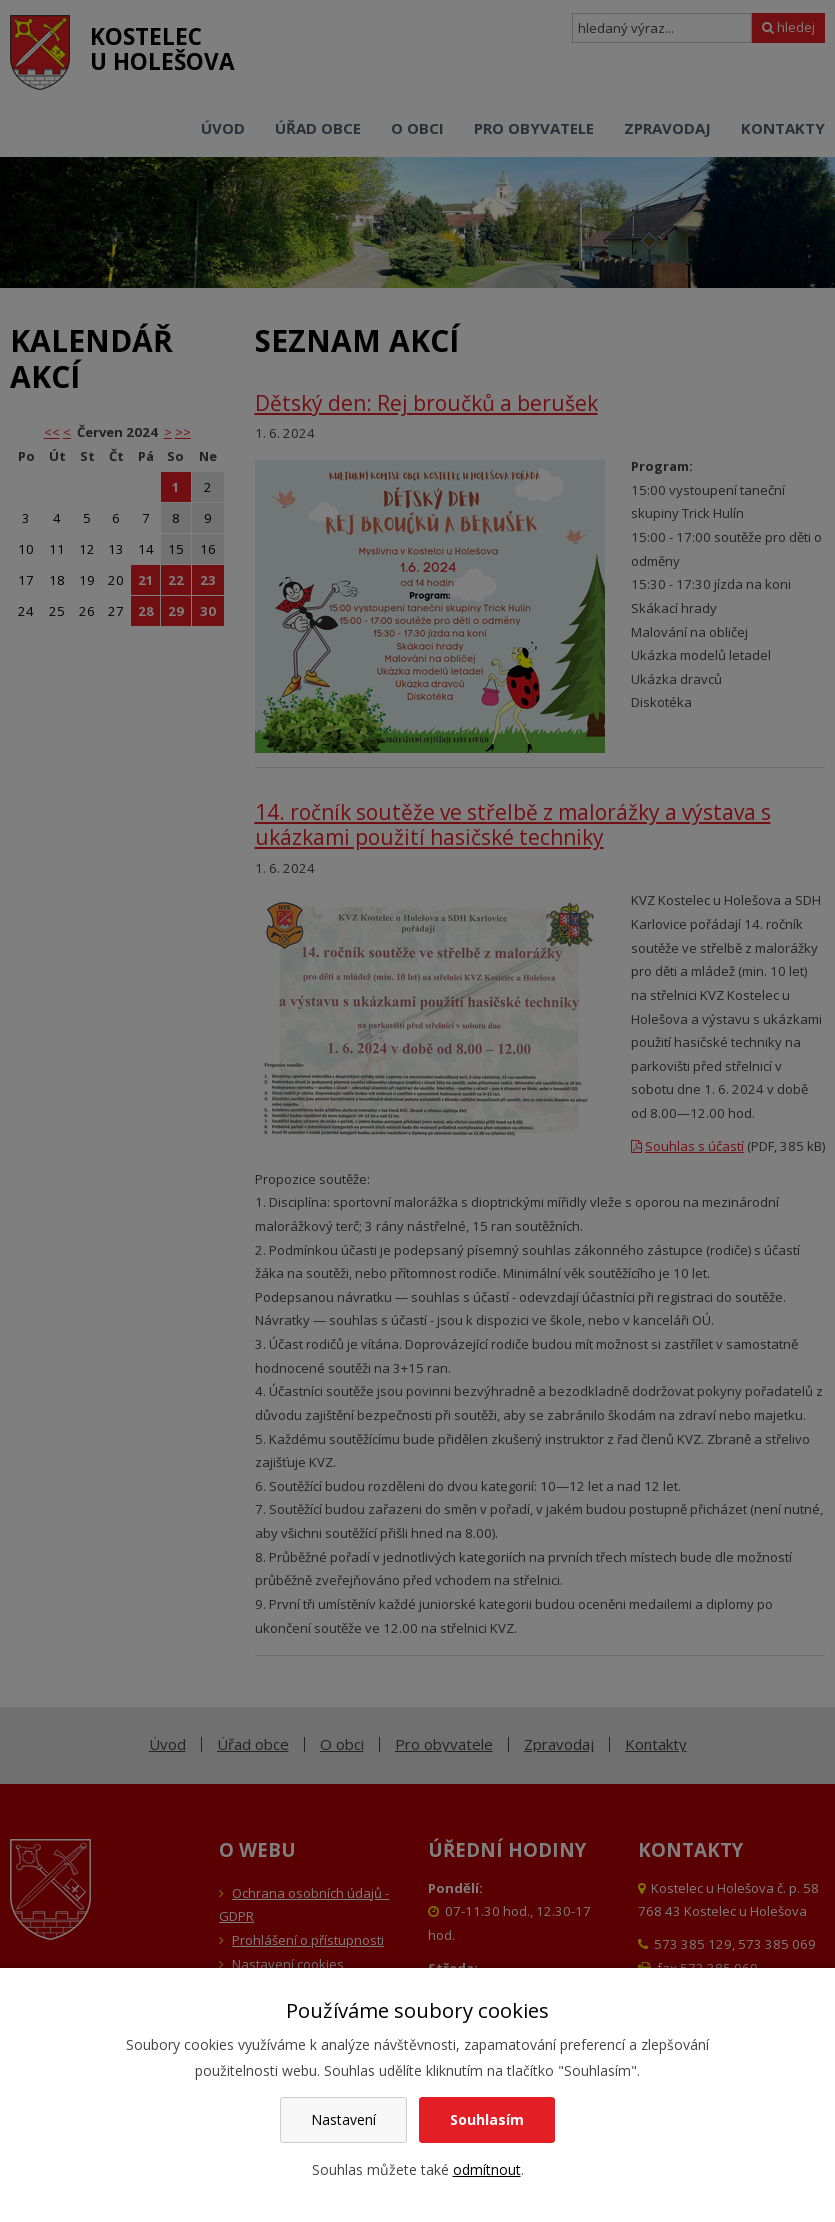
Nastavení (343, 2119)
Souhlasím (487, 2119)
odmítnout (487, 2169)
